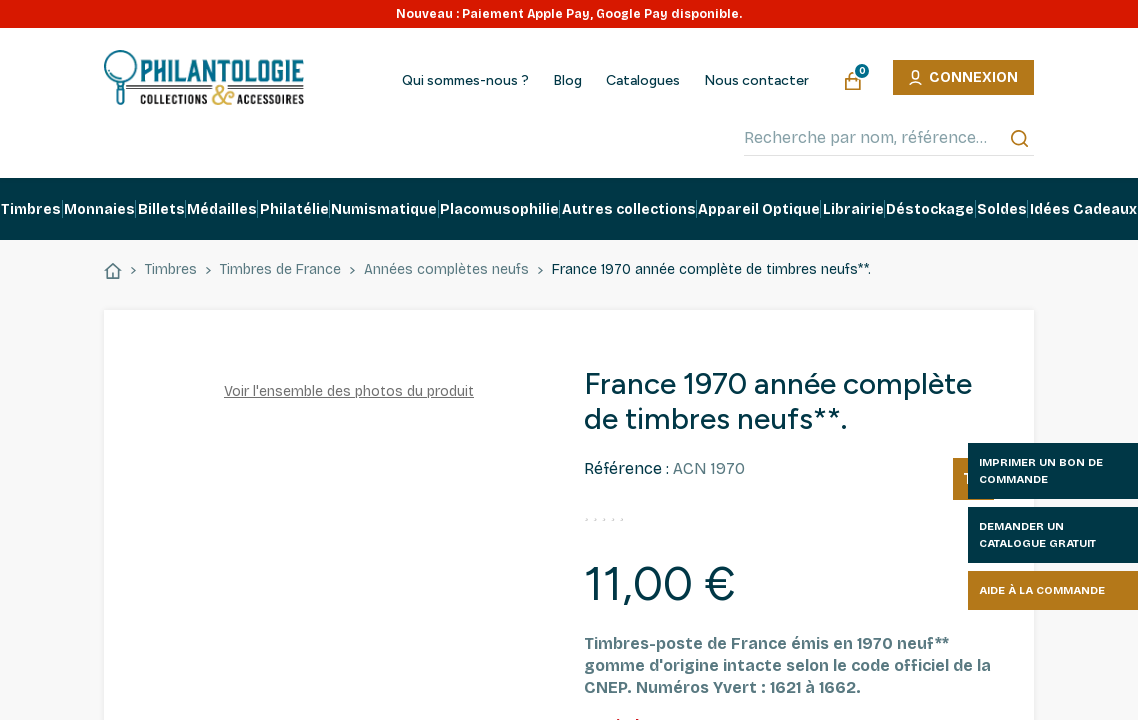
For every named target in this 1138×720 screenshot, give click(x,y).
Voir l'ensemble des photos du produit (349, 391)
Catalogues (643, 81)
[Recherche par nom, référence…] (889, 138)
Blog (567, 81)
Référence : (626, 468)
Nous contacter (756, 81)
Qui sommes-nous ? (465, 81)
